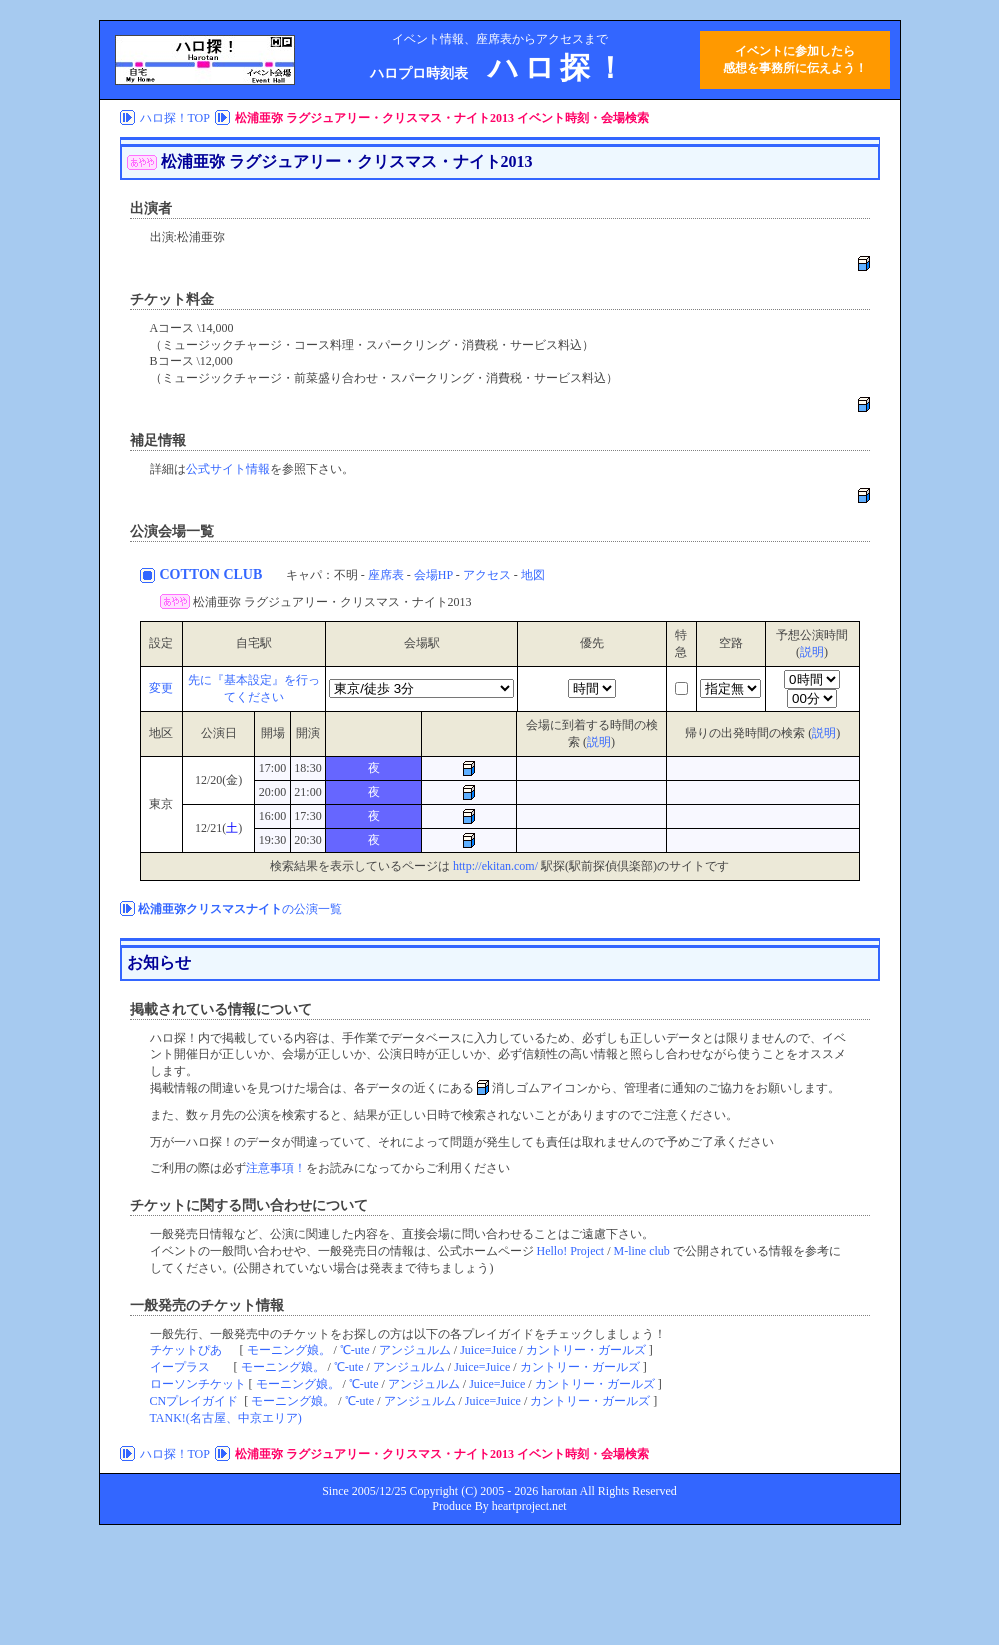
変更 (161, 688)
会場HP (433, 575)
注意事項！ (276, 1168)
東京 (161, 804)
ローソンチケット (198, 1384)
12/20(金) (218, 780)
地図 (533, 575)
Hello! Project (571, 1251)
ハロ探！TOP (175, 118)
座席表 (386, 575)
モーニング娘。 (289, 1350)
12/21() (218, 828)
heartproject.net (529, 1506)
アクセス (487, 575)
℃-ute (355, 1350)
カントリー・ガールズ (586, 1350)
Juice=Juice (488, 1350)
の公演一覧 (240, 909)
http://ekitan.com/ (495, 866)
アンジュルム (415, 1350)
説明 (812, 652)
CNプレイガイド (194, 1401)
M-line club (642, 1251)
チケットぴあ (186, 1350)
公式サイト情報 (228, 469)
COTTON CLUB (213, 574)
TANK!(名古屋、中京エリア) (226, 1418)
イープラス (180, 1367)
